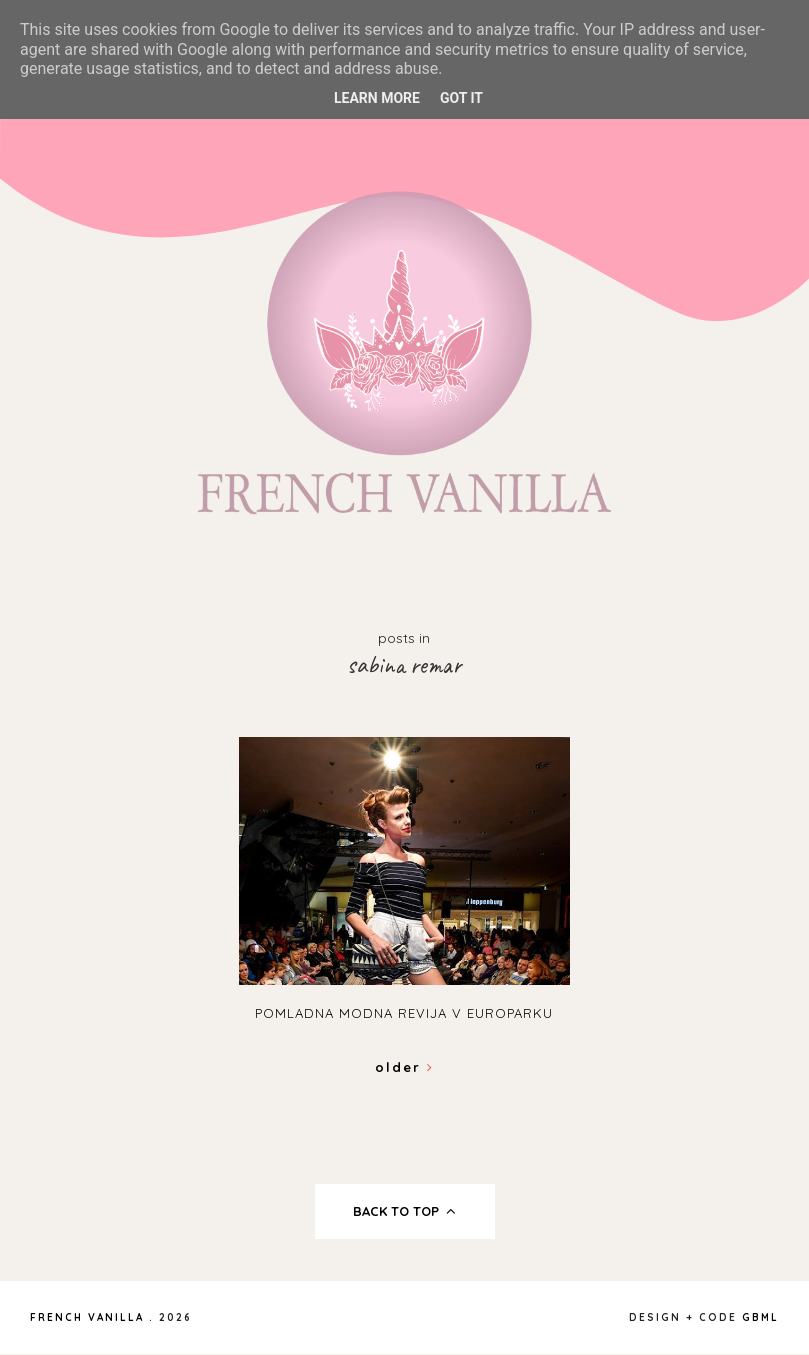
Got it (461, 98)
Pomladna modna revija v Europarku (404, 1013)
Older (404, 1067)
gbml (760, 1317)
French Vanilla (87, 1317)
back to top (404, 1211)
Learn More (377, 98)
